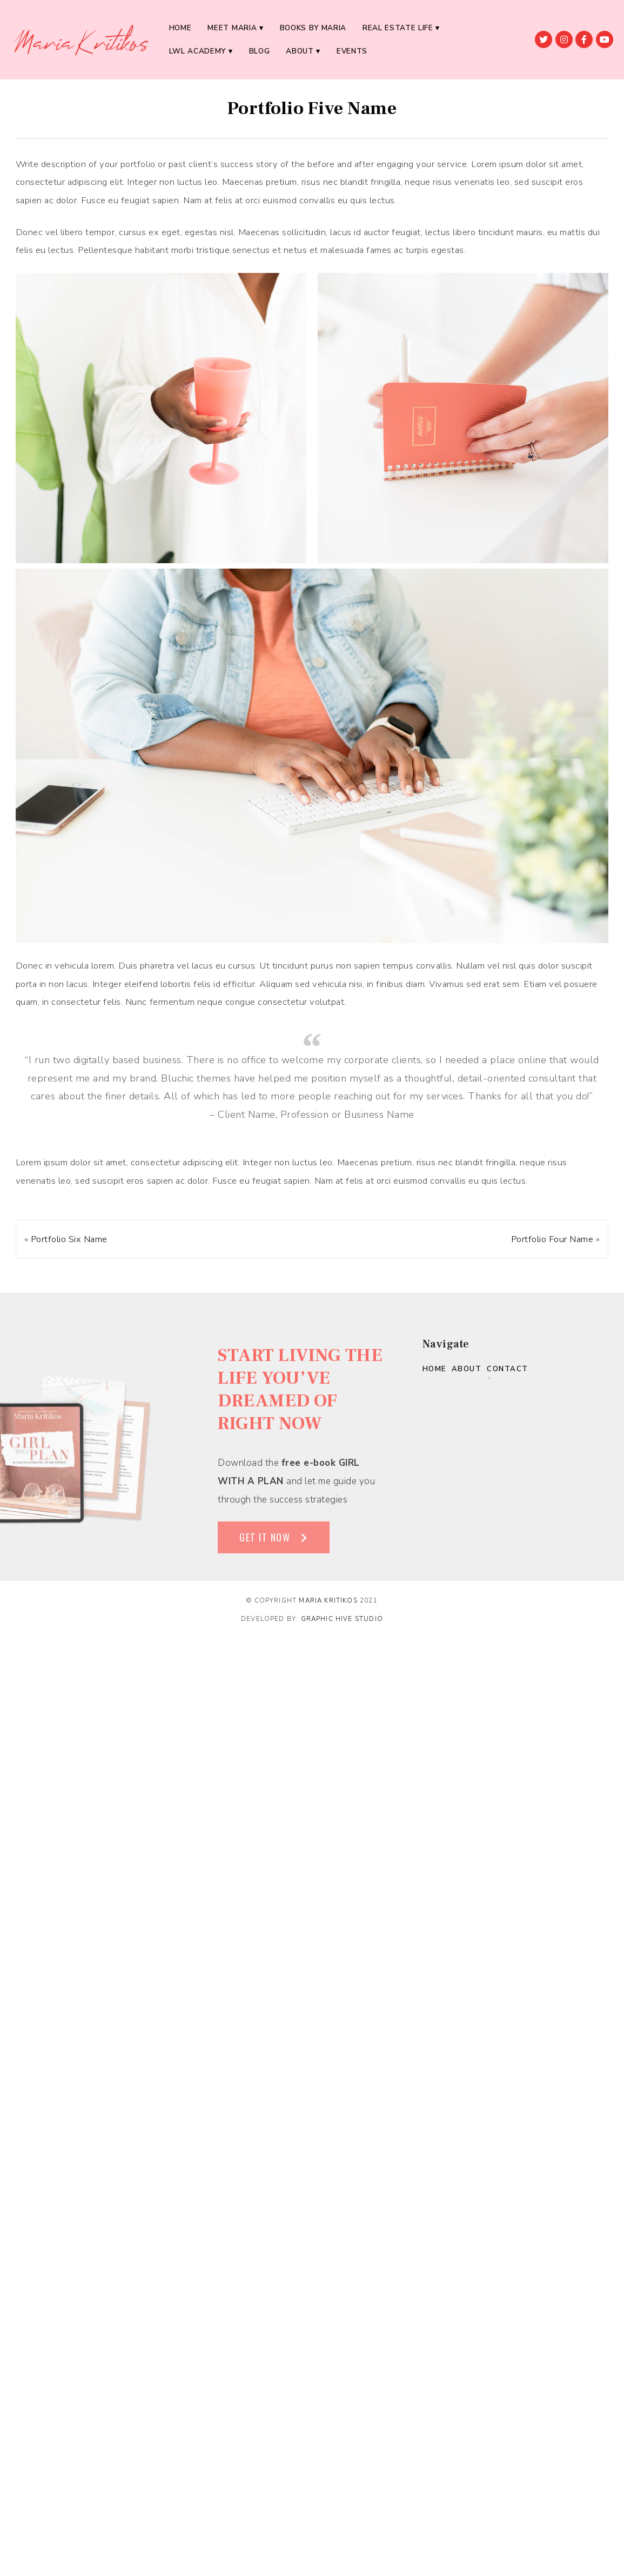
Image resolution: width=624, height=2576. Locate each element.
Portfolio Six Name (69, 1239)
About (299, 51)
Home (180, 28)
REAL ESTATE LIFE (398, 28)
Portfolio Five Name (312, 108)
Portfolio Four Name (552, 1239)
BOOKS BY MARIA (313, 28)
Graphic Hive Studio (342, 1618)
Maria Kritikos (328, 1600)
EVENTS (352, 51)
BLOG (259, 51)
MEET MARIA (232, 28)
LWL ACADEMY (197, 51)
